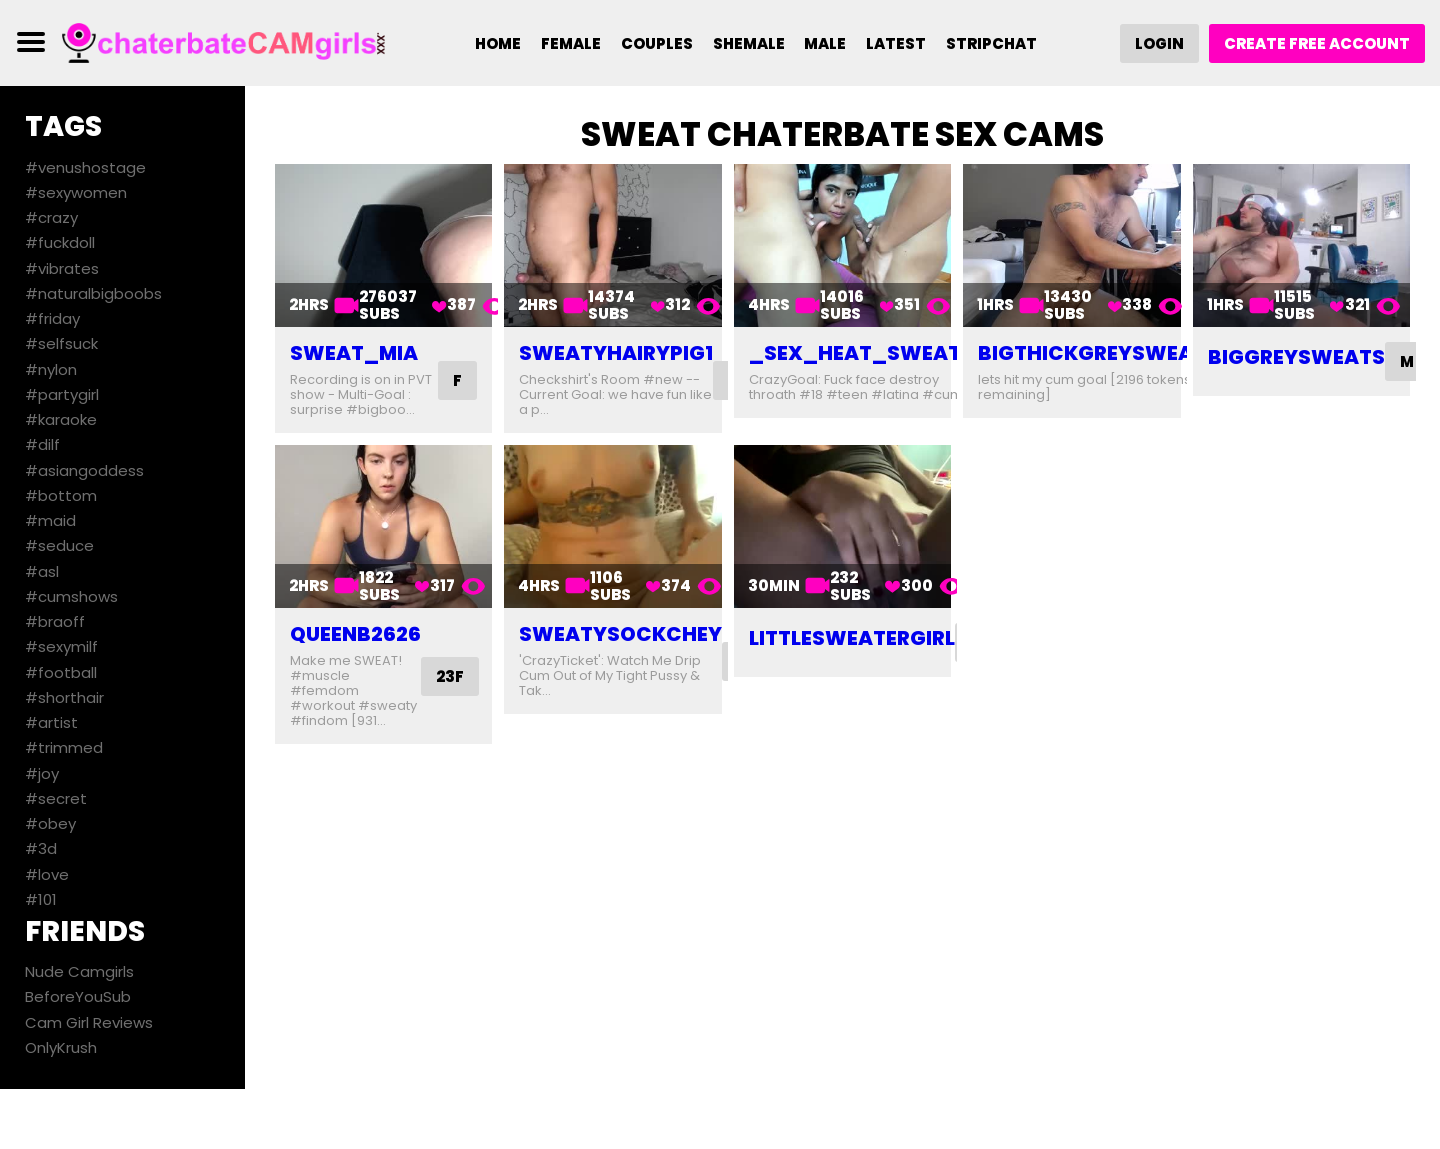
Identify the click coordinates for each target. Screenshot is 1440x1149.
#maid (50, 520)
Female (571, 43)
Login (1159, 43)
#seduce (59, 545)
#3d (41, 848)
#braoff (55, 621)
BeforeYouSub (78, 996)
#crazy (51, 217)
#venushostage (85, 167)
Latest (897, 43)
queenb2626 (355, 634)
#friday (52, 318)
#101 (41, 899)
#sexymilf (61, 646)
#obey (50, 823)
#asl (42, 571)
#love (47, 874)
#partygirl (62, 394)
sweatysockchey (620, 634)
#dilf (42, 444)
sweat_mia (354, 353)
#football (61, 672)
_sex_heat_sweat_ (862, 353)
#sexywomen (76, 192)
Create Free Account (1317, 43)
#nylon (51, 369)
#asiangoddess (84, 470)
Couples (657, 43)
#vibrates (62, 268)
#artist (51, 722)
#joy (42, 773)
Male (826, 43)
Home (498, 43)
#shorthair (64, 697)
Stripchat (992, 43)
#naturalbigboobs (93, 293)
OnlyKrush (61, 1047)
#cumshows (71, 596)
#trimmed (64, 747)
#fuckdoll (60, 242)
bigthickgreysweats (1098, 353)
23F (450, 676)
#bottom (61, 495)
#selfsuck (61, 343)
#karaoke (61, 419)
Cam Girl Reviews (89, 1022)
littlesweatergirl (852, 638)
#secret (56, 798)
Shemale (749, 43)
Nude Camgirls (79, 971)
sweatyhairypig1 (616, 353)
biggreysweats (1296, 357)
